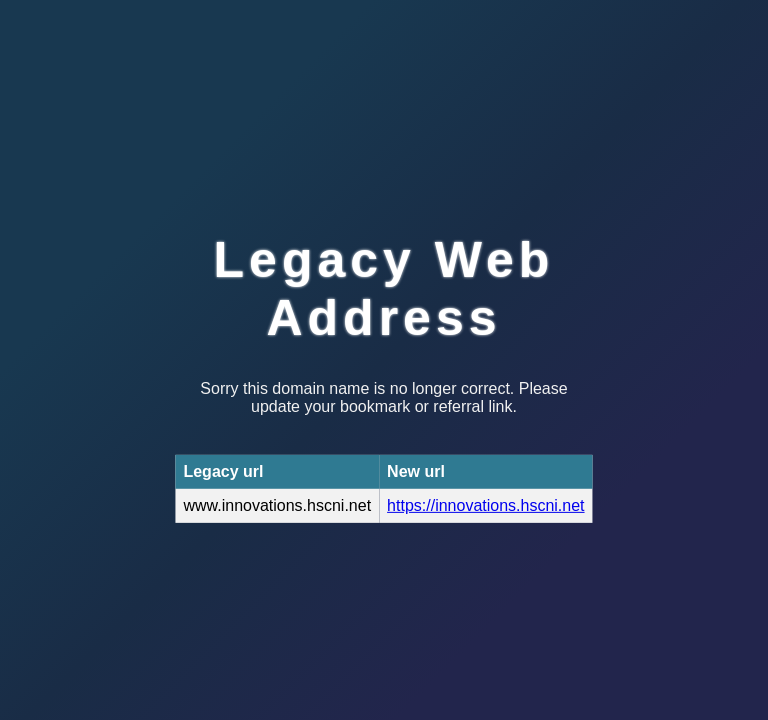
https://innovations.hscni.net (485, 505)
